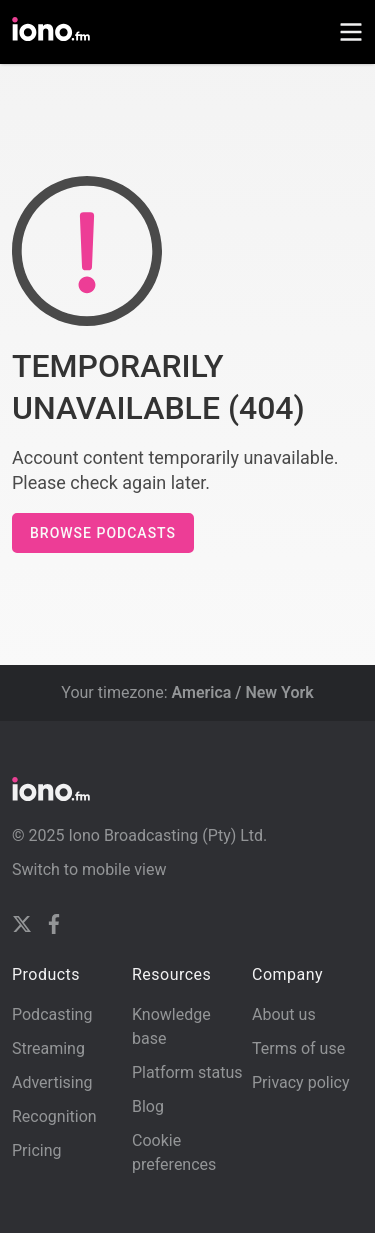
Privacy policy (301, 1082)
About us (284, 1014)
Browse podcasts (103, 533)
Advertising (52, 1082)
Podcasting (52, 1014)
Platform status (187, 1072)
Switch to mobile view (89, 869)
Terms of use (298, 1048)
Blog (148, 1106)
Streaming (48, 1048)
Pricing (37, 1150)
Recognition (54, 1116)
